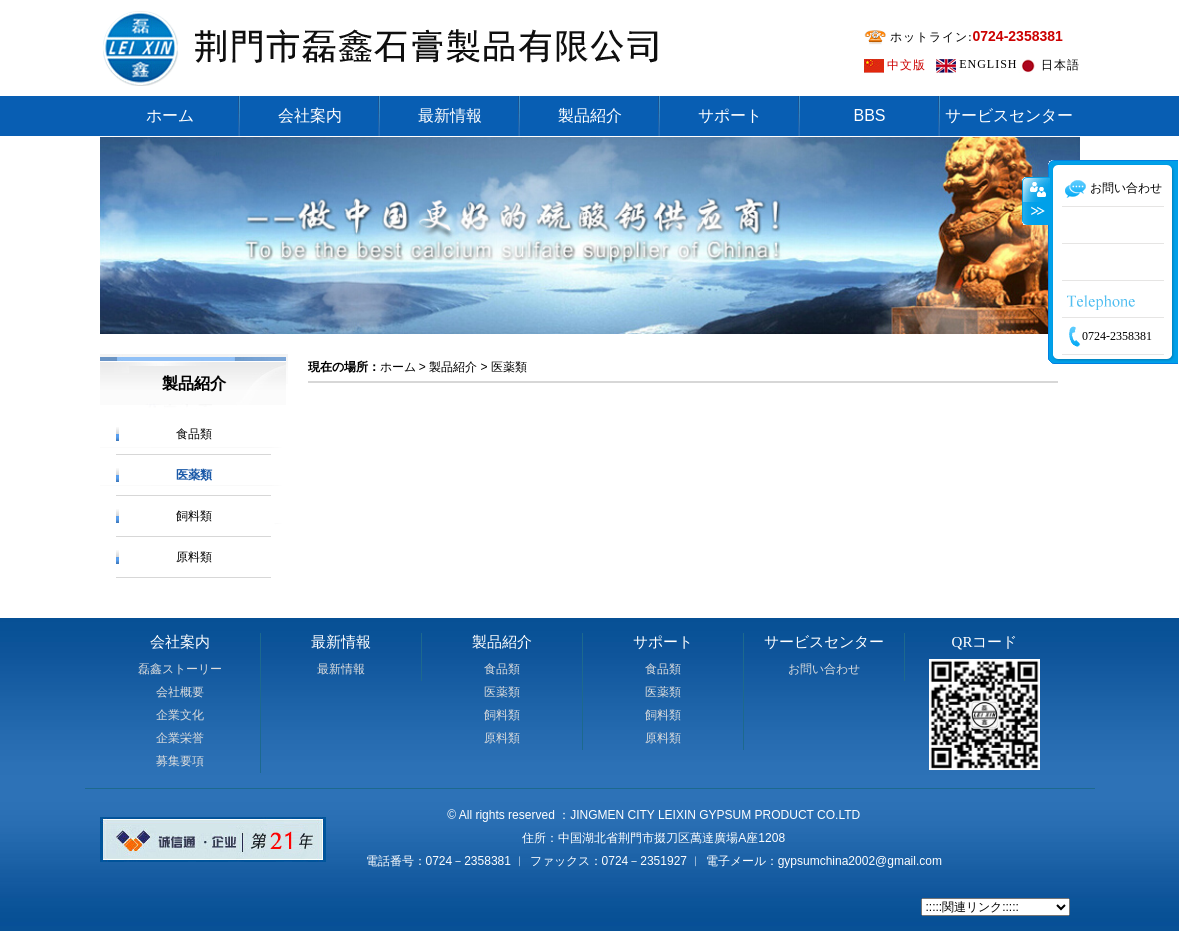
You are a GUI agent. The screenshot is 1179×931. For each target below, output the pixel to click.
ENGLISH (988, 64)
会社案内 (310, 115)
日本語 (1060, 65)
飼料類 (194, 516)
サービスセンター (1009, 115)
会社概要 (180, 692)
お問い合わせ (824, 669)
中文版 (906, 65)
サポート (730, 115)
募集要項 (180, 761)
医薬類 (194, 475)
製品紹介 (590, 115)
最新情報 (450, 115)
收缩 (1036, 235)
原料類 (194, 557)
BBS (869, 115)
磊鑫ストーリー (180, 669)
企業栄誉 (180, 738)
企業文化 (180, 715)
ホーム (170, 115)
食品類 (194, 434)
